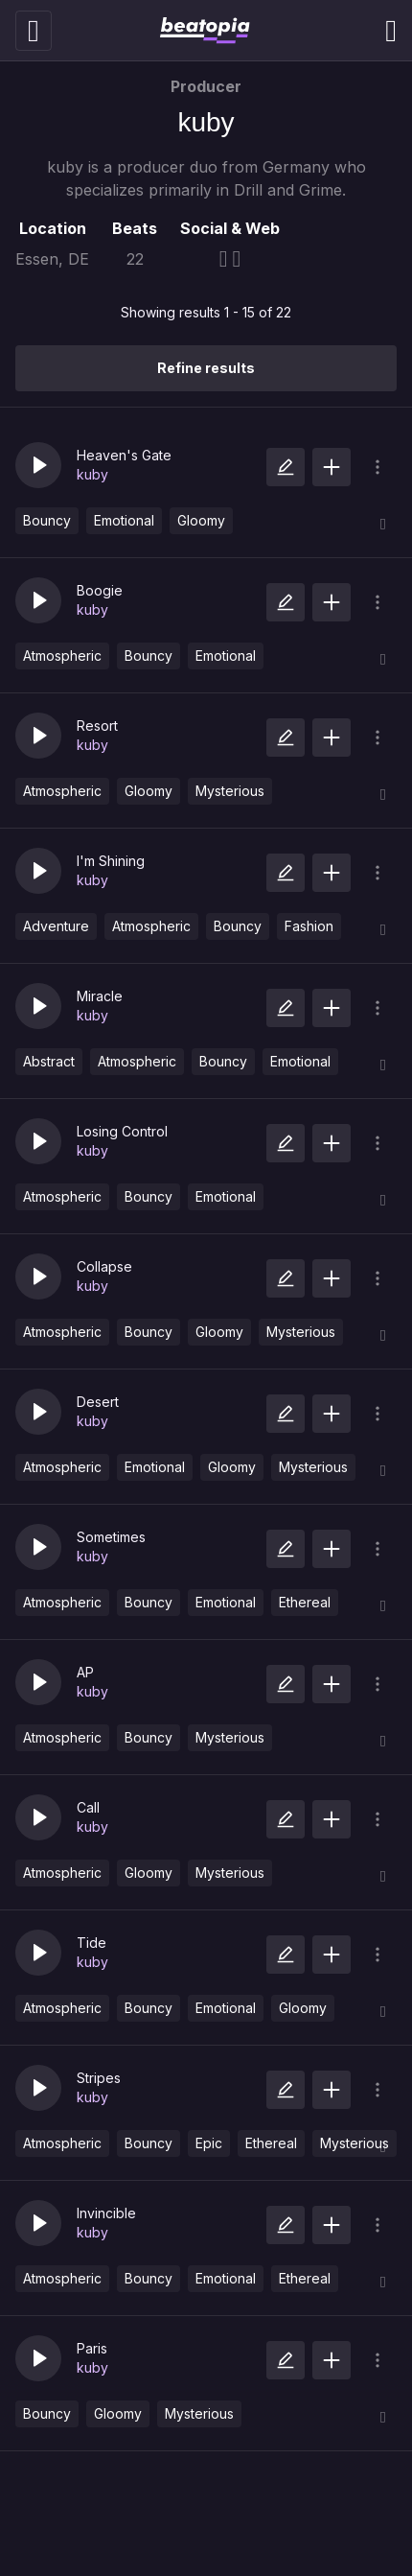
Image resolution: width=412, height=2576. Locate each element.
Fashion (309, 926)
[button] (38, 465)
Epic (208, 2143)
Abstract (49, 1061)
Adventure (56, 926)
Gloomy (201, 520)
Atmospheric (62, 655)
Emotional (124, 520)
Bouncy (47, 520)
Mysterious (229, 791)
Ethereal (305, 1602)
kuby (92, 474)
